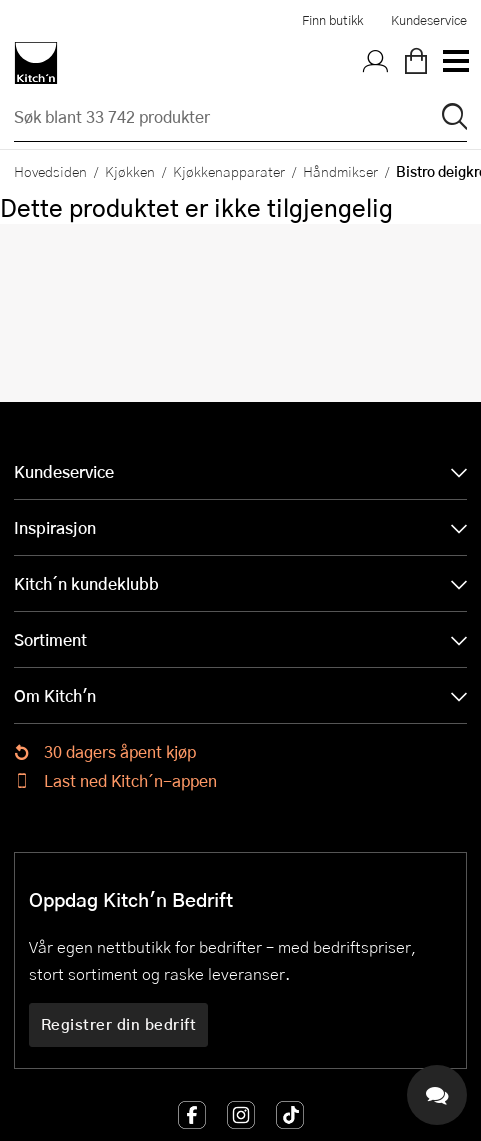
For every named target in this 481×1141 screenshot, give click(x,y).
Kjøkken (130, 171)
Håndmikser (340, 171)
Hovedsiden (50, 171)
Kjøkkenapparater (229, 171)
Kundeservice (429, 20)
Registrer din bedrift (119, 1024)
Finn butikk (332, 20)
